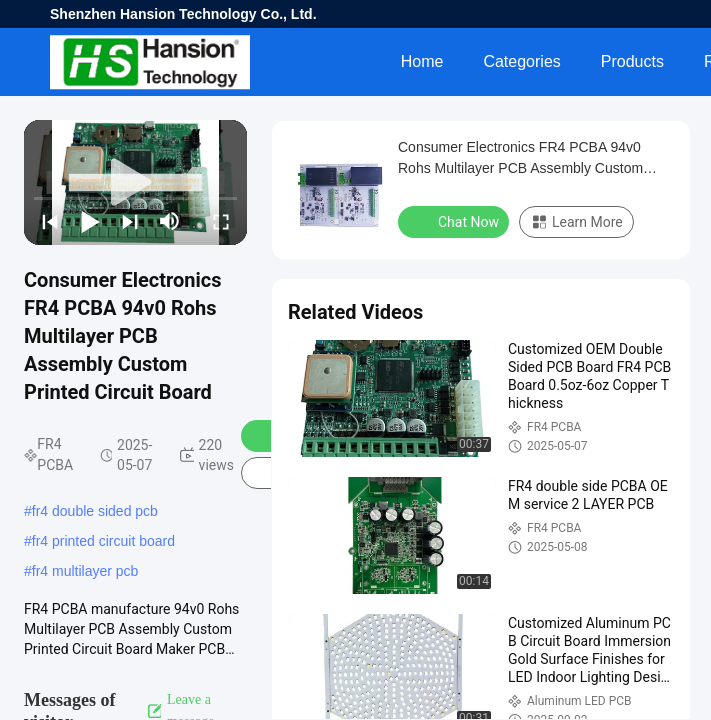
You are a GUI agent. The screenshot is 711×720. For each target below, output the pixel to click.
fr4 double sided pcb (95, 511)
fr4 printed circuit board (103, 541)
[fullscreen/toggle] (221, 221)
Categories (521, 61)
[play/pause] (90, 221)
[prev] (50, 221)
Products (632, 61)
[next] (130, 221)
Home (422, 61)
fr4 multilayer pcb (85, 571)
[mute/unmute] (170, 221)
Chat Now (455, 221)
